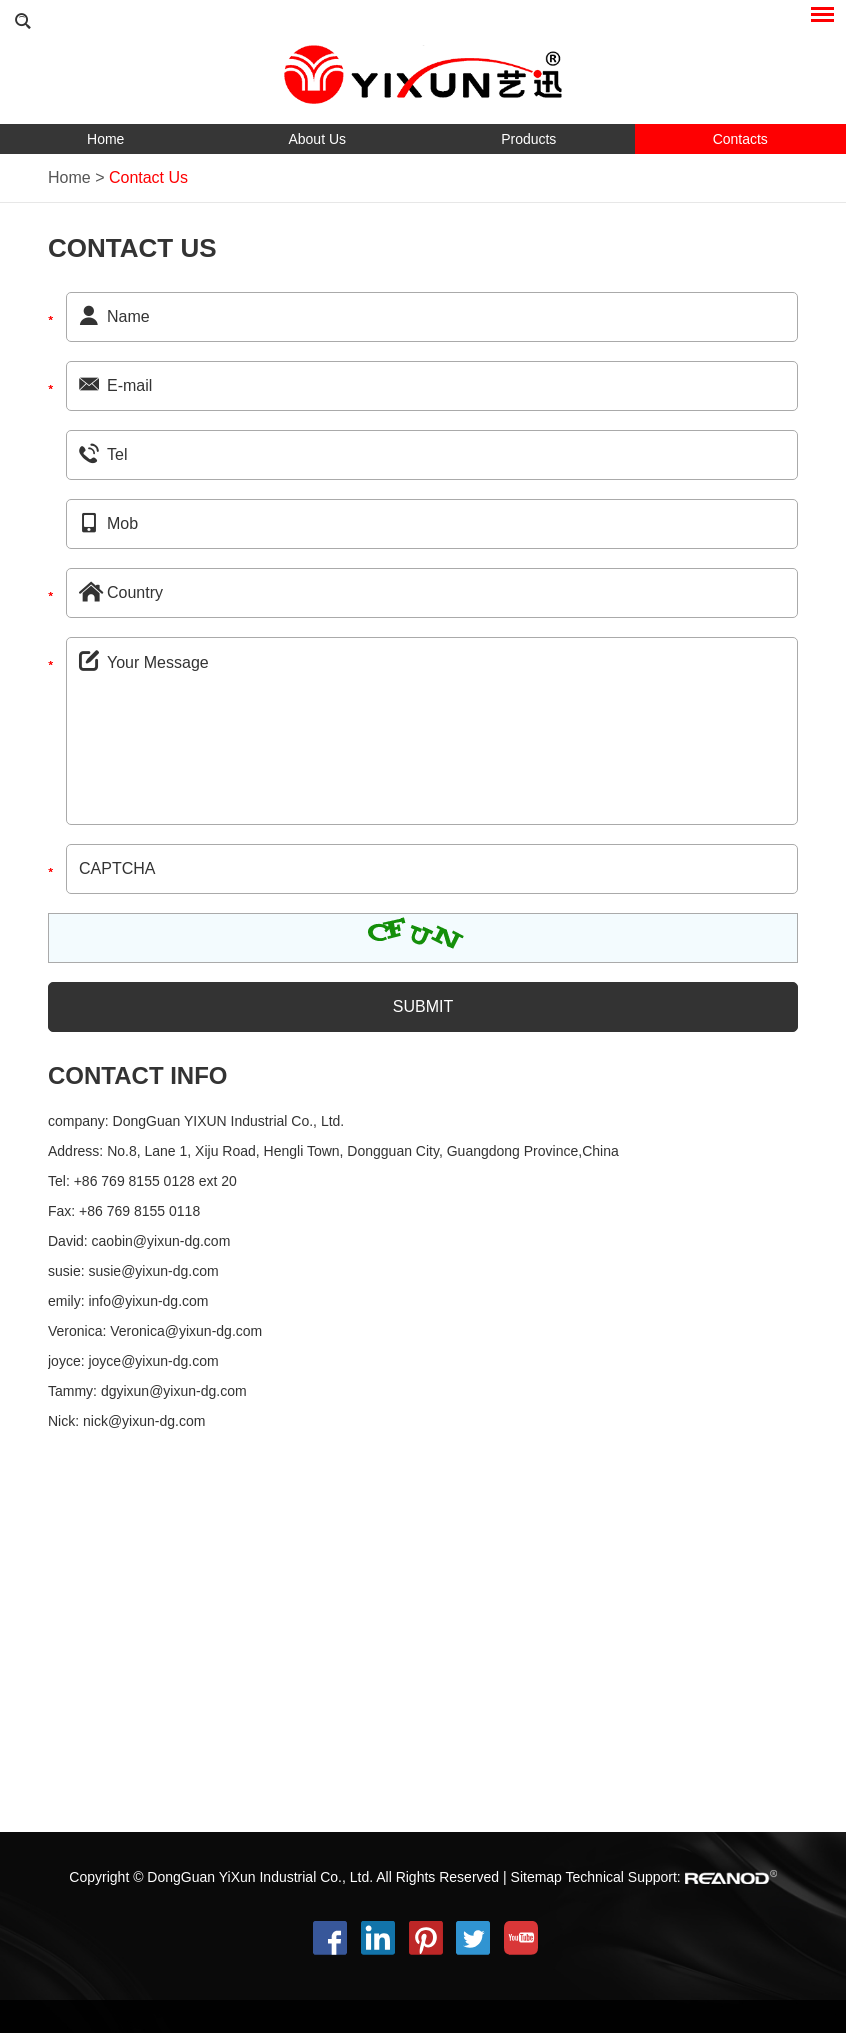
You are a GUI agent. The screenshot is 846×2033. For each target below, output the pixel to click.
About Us (317, 139)
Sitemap (536, 1877)
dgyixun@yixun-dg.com (174, 1391)
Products (528, 139)
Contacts (740, 139)
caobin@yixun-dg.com (161, 1241)
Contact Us (148, 177)
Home (105, 139)
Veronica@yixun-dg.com (186, 1331)
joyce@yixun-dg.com (153, 1361)
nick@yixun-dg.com (144, 1421)
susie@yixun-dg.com (153, 1271)
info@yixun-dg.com (148, 1301)
